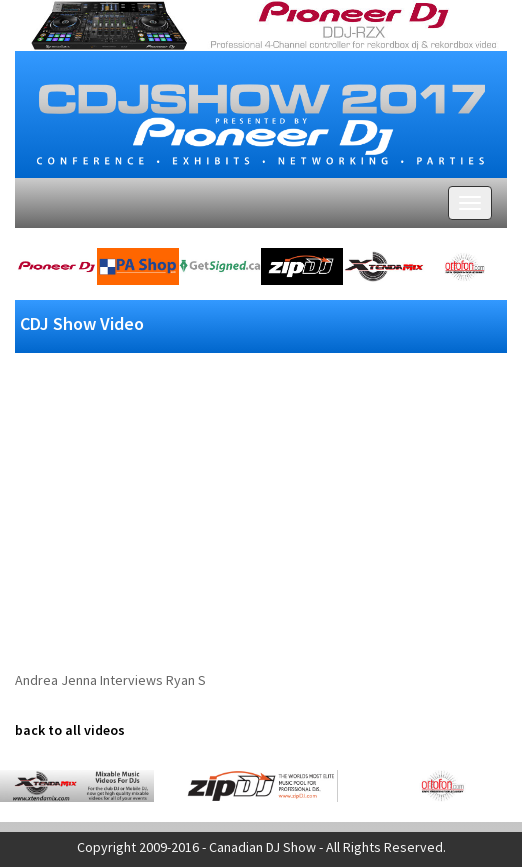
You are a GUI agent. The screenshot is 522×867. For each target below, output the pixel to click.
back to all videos (70, 730)
